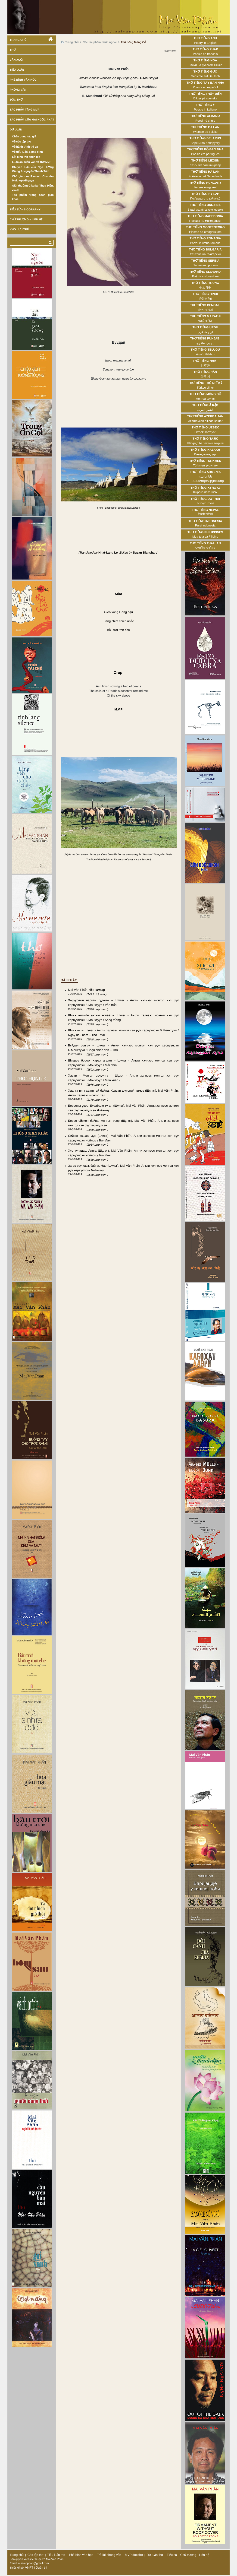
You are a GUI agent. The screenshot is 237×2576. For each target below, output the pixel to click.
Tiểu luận (17, 69)
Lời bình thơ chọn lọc (26, 156)
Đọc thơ (16, 99)
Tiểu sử (172, 2555)
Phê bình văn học (23, 79)
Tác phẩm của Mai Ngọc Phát (32, 119)
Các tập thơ (36, 2555)
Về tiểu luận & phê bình (27, 151)
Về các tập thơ (21, 141)
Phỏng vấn (18, 89)
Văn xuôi (16, 59)
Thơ (13, 49)
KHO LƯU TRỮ (19, 229)
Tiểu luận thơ (56, 2555)
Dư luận (16, 129)
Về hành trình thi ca (25, 146)
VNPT (29, 2567)
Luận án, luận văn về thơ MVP (31, 162)
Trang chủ (18, 39)
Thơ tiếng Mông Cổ (133, 42)
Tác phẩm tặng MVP (24, 109)
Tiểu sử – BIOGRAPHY (25, 209)
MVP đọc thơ (134, 2555)
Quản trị (41, 2567)
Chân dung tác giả (24, 136)
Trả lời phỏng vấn (109, 2555)
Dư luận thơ (155, 2555)
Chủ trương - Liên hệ (194, 2555)
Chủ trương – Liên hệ (26, 219)
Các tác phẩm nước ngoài (99, 42)
